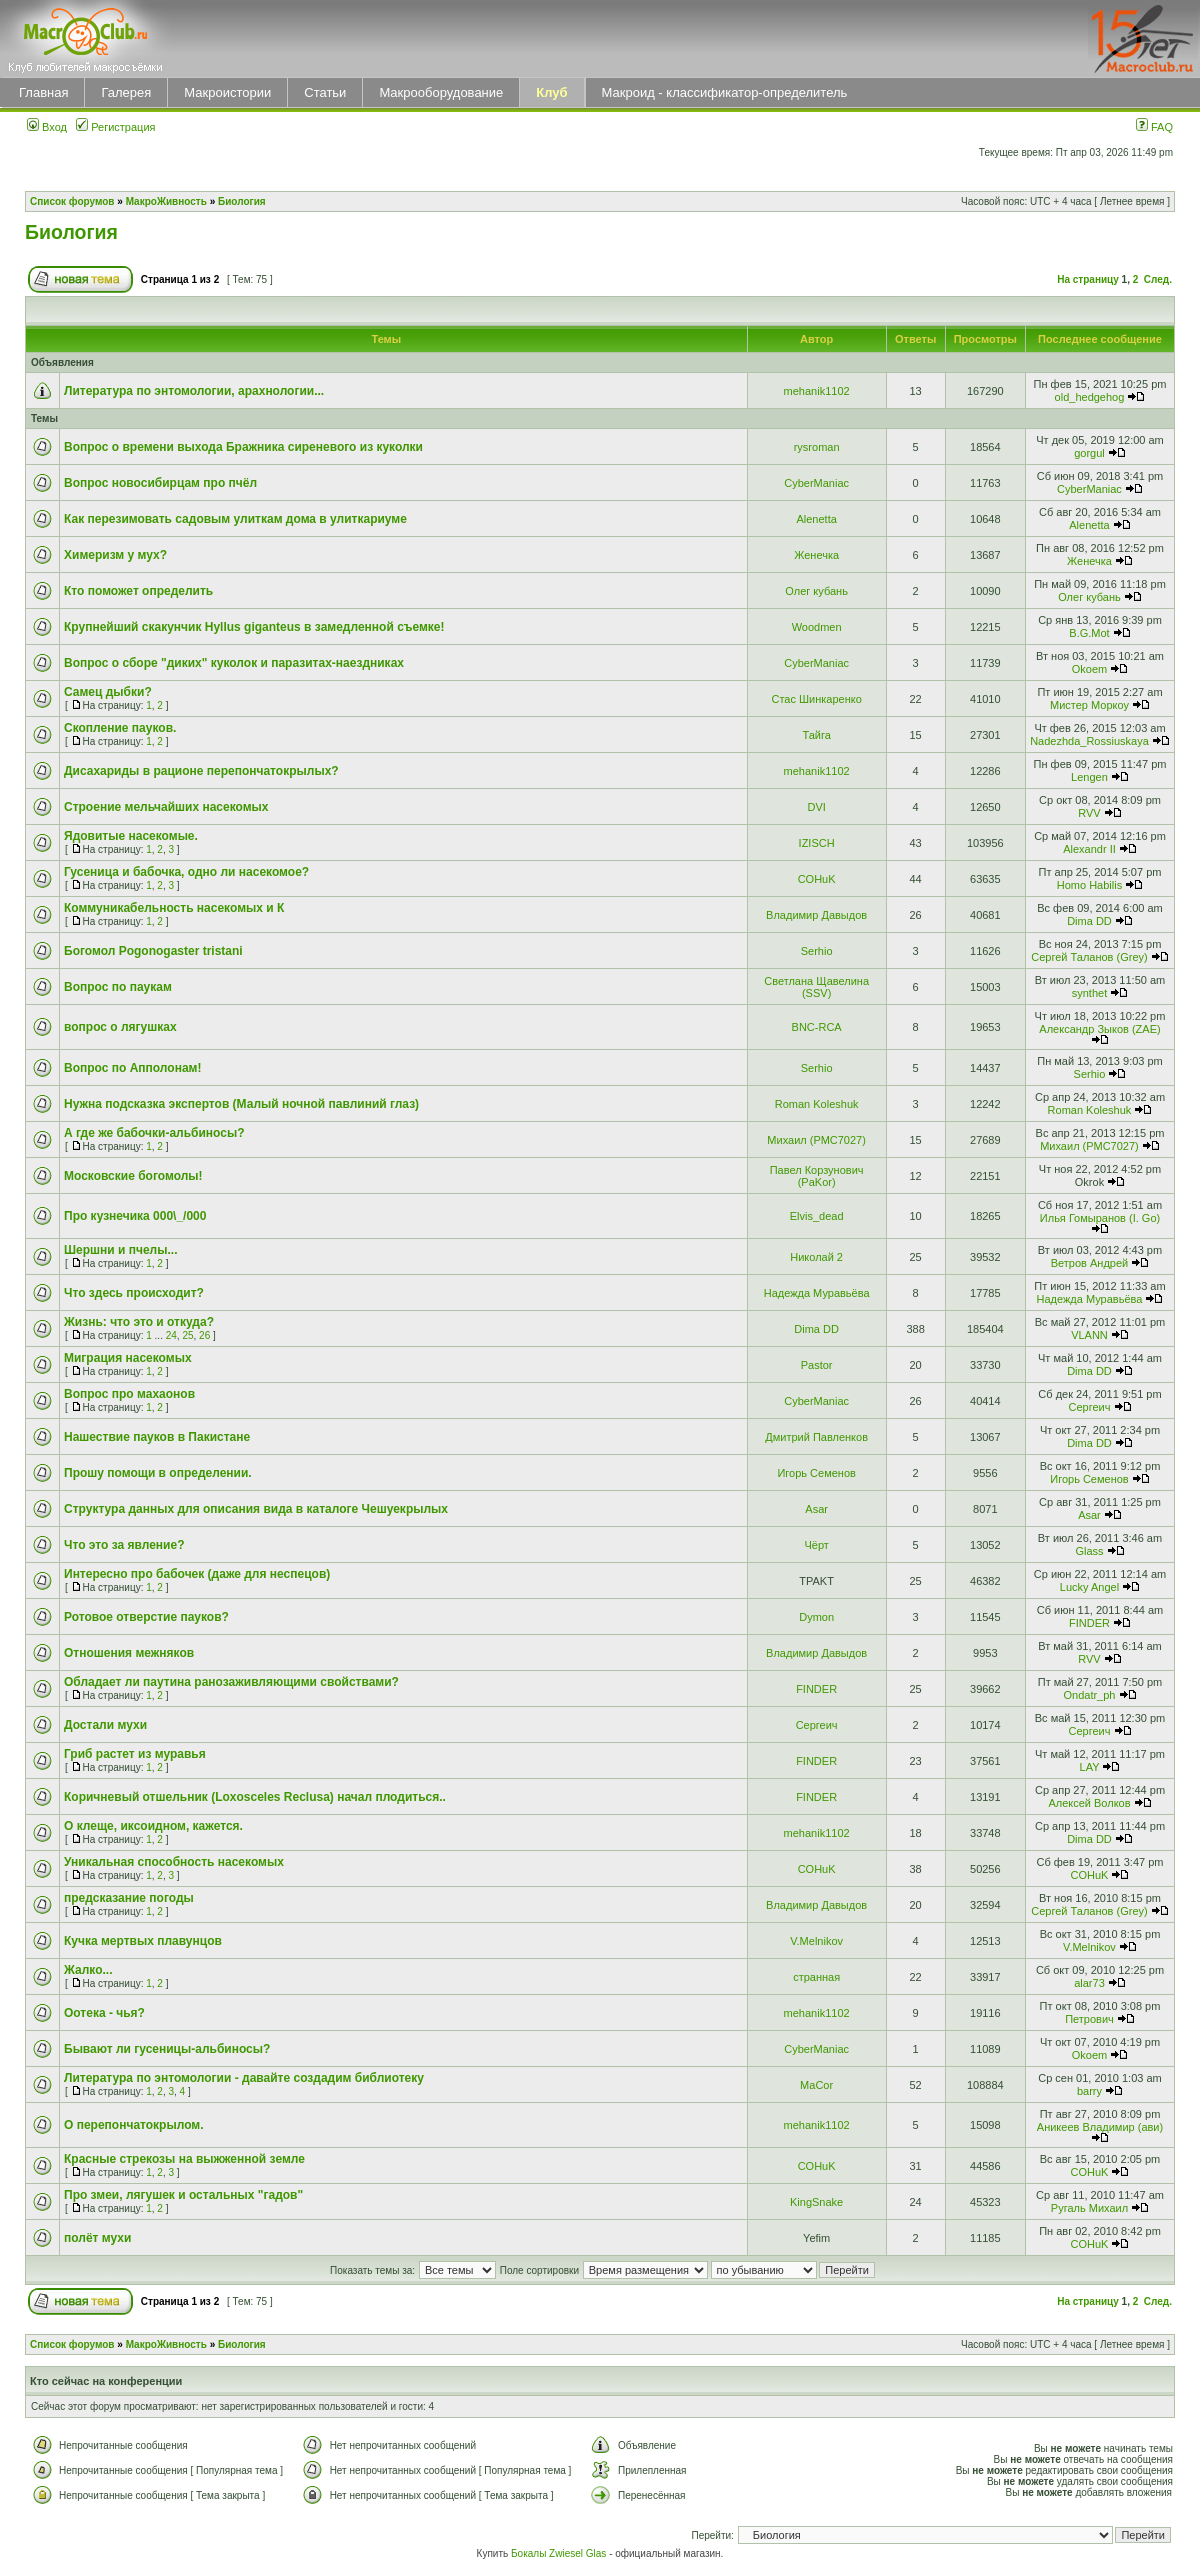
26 (204, 1335)
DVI (816, 807)
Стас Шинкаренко (816, 699)
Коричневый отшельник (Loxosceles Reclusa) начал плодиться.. (255, 1797)
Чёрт (816, 1545)
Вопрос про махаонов (129, 1394)
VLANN (1089, 1335)
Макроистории (227, 92)
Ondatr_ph (1089, 1695)
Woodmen (817, 627)
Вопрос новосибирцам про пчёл (160, 483)
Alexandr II (1089, 849)
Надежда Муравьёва (817, 1293)
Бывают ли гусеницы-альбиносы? (167, 2049)
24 (171, 1335)
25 (187, 1335)
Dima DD (1089, 921)
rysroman (817, 447)
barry (1089, 2091)
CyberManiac (816, 483)
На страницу (1088, 279)
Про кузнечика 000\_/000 (135, 1216)
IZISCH (817, 843)
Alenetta (816, 519)
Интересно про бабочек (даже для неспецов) (197, 1574)
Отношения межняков (129, 1653)
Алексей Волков (1089, 1803)
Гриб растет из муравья (135, 1754)
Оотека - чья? (104, 2013)
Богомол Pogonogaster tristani (153, 951)
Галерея (126, 92)
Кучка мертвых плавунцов (143, 1941)
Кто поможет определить (138, 591)
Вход (47, 127)
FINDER (1089, 1623)
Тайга (816, 735)
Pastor (817, 1365)
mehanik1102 (817, 391)
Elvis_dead (817, 1216)
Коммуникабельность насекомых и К (174, 908)
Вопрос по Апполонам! (132, 1068)
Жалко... (88, 1970)
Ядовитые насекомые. (131, 836)
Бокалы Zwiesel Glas (560, 2553)
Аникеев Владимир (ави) (1100, 2127)
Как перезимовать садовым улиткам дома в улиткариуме (235, 519)
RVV (1089, 813)
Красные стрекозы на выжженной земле (184, 2159)
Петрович (1089, 2019)
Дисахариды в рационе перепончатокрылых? (201, 771)
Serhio (817, 951)
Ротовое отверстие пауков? (146, 1617)
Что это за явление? (124, 1545)
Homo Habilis (1089, 885)
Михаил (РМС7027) (816, 1140)
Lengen (1089, 777)
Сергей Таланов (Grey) (1089, 957)
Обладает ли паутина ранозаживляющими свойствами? (231, 1682)
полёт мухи (97, 2238)
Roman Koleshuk (817, 1104)
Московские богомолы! (133, 1176)
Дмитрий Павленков (816, 1437)
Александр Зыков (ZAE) (1099, 1029)
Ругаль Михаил (1089, 2208)
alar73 (1089, 1983)
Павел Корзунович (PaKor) (817, 1176)
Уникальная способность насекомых (174, 1862)
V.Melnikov (816, 1941)
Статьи (325, 92)
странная (816, 1977)
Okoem (1089, 669)
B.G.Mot (1089, 633)
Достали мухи (105, 1725)
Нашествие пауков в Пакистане (157, 1437)
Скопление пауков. (120, 728)
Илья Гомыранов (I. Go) (1100, 1218)
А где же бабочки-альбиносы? (154, 1133)
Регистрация (115, 127)
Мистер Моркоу (1089, 705)
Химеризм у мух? (115, 555)
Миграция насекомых (128, 1358)
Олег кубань (816, 591)
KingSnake (816, 2202)
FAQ (1154, 127)
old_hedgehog (1090, 397)
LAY (1090, 1767)
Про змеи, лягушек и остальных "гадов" (183, 2195)
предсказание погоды (129, 1898)
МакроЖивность (166, 201)
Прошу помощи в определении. (158, 1473)
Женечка (816, 555)
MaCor (816, 2085)
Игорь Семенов (816, 1473)
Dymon (816, 1617)
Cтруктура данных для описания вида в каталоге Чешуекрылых (256, 1509)
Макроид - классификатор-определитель (725, 92)
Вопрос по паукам (118, 987)
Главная (43, 92)
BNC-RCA (817, 1027)
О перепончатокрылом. (134, 2125)
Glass (1089, 1551)
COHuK (817, 879)
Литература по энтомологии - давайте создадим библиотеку (244, 2078)
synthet (1089, 993)
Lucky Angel (1089, 1587)
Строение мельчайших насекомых (166, 807)
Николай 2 (816, 1257)
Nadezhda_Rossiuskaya (1089, 741)
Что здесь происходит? (134, 1293)
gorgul (1089, 453)
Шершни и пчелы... (121, 1250)
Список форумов (72, 201)
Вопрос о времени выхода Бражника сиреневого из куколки (243, 447)
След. (1158, 279)
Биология (242, 201)
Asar (816, 1509)
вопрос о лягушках (120, 1027)
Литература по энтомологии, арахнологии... (194, 391)
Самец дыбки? (108, 692)
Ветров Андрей (1089, 1263)
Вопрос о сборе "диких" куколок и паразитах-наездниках (234, 663)
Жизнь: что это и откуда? (139, 1322)
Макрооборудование (441, 92)
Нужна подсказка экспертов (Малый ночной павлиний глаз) (241, 1104)
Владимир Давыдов (816, 915)
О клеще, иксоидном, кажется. (153, 1826)
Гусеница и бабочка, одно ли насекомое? (186, 872)
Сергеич (1089, 1407)
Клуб (551, 92)
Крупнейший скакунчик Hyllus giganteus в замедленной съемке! (254, 627)
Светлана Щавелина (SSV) (816, 987)
